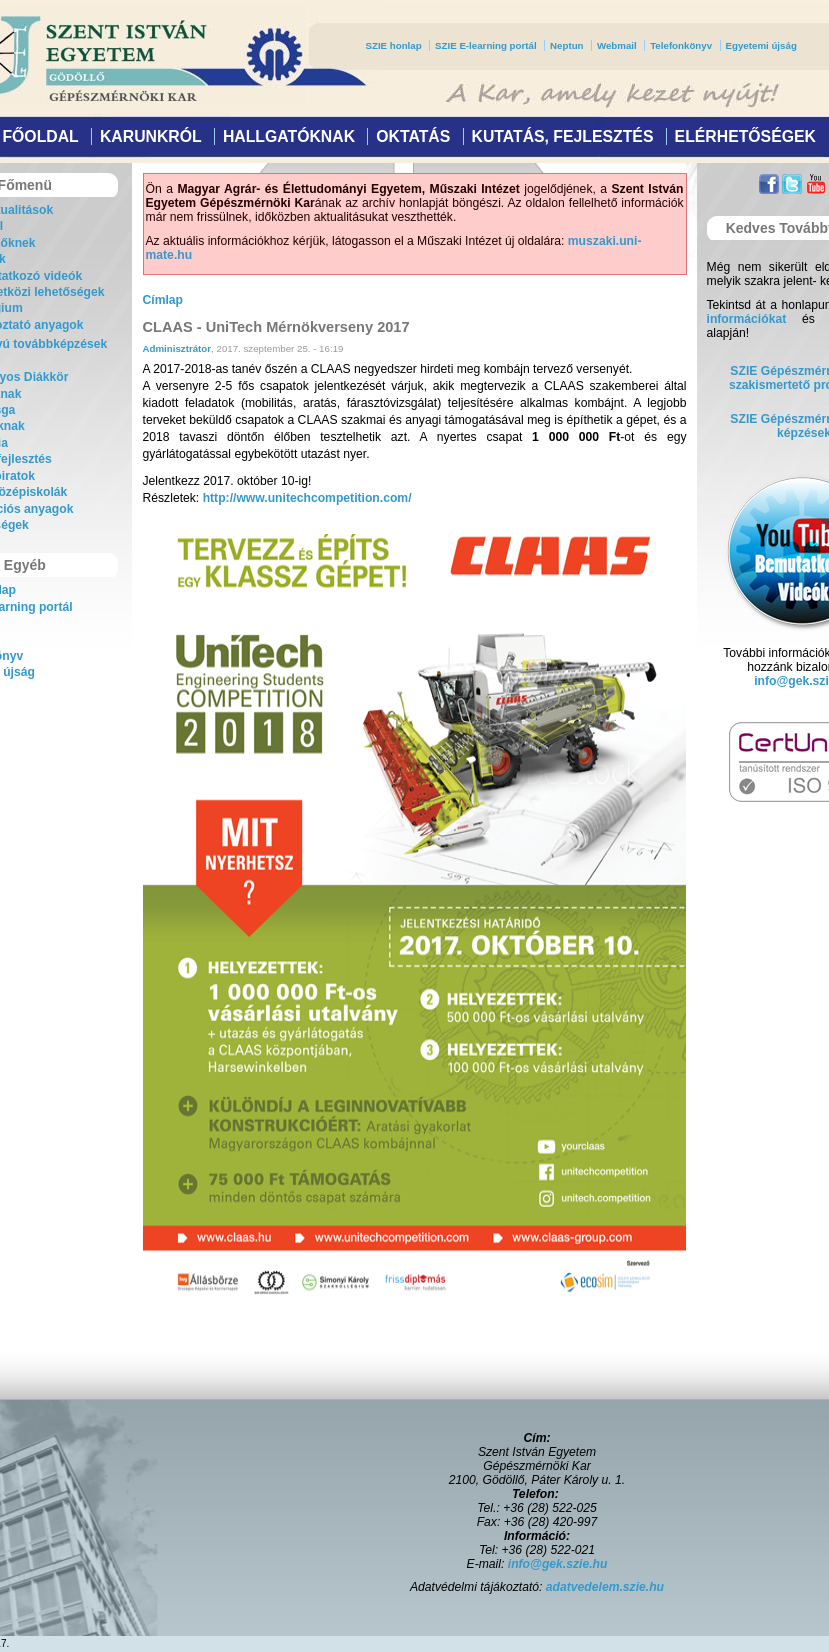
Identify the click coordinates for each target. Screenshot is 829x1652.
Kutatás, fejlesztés (562, 136)
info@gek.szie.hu (558, 1564)
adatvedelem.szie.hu (605, 1587)
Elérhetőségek (745, 136)
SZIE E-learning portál (486, 45)
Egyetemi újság (761, 45)
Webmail (617, 45)
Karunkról (151, 136)
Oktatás (413, 136)
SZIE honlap (394, 45)
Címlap (163, 300)
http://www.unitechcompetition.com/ (307, 498)
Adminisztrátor (177, 348)
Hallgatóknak (289, 136)
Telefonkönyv (681, 45)
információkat (747, 319)
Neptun (566, 45)
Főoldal (40, 136)
